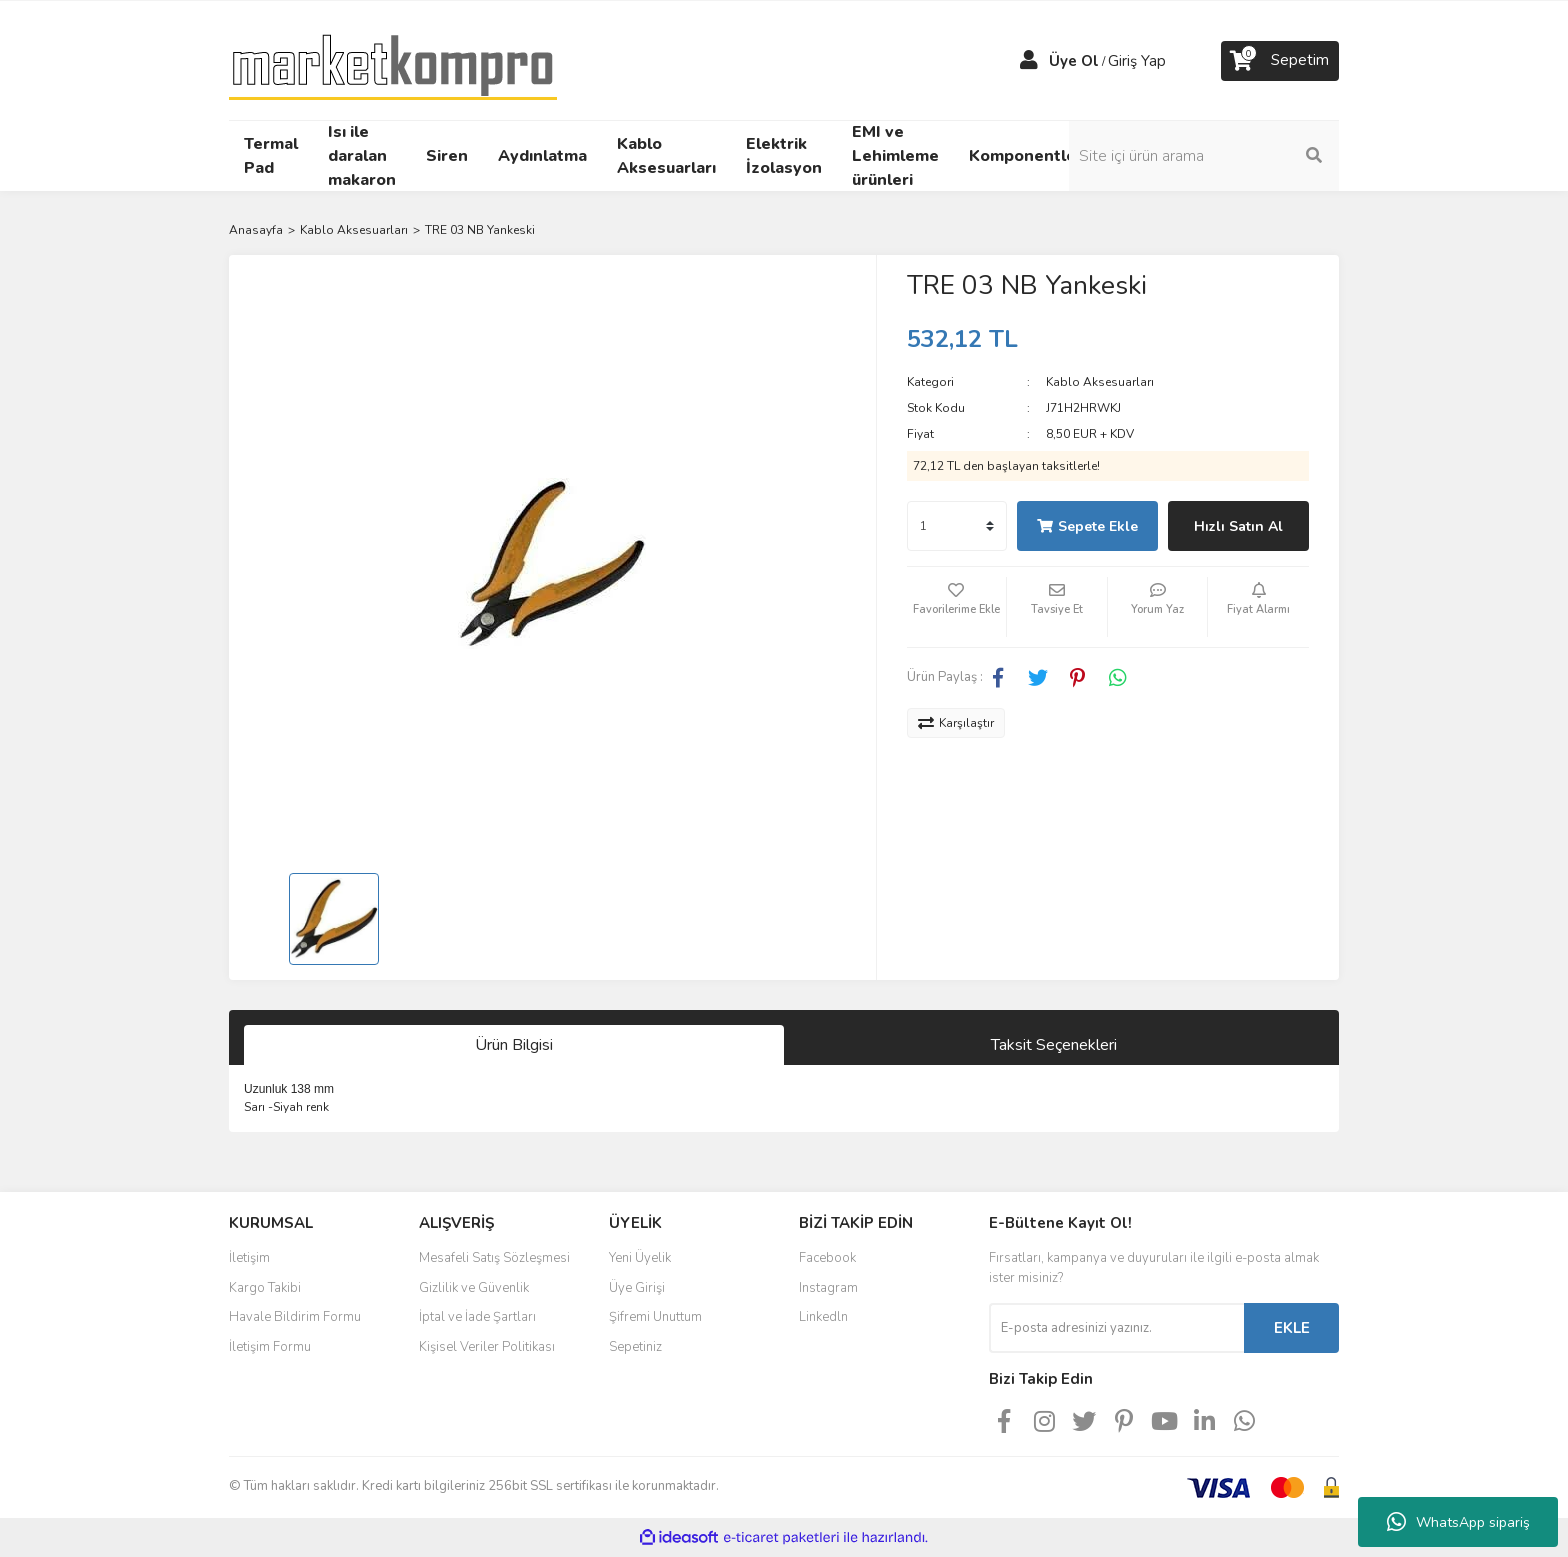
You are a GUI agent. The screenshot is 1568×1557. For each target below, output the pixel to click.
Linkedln (823, 1317)
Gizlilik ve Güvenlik (474, 1288)
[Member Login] (1029, 61)
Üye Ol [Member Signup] (1074, 61)
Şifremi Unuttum (655, 1317)
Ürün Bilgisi (514, 1045)
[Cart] (1280, 61)
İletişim (249, 1258)
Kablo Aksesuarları (1100, 382)
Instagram (828, 1288)
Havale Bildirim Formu (295, 1317)
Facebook (827, 1258)
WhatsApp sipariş (1458, 1522)
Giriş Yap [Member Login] (1137, 61)
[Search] (1204, 156)
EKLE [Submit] (1292, 1328)
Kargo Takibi (265, 1288)
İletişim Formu (270, 1347)
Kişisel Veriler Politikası (487, 1347)
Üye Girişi (637, 1288)
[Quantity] (957, 526)
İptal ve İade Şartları (477, 1317)
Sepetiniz (635, 1347)
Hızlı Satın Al (1238, 526)
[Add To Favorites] (957, 607)
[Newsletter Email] (1116, 1328)
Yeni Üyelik (640, 1258)
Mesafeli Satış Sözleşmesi (494, 1258)
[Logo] (393, 59)
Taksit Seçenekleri (1054, 1045)
